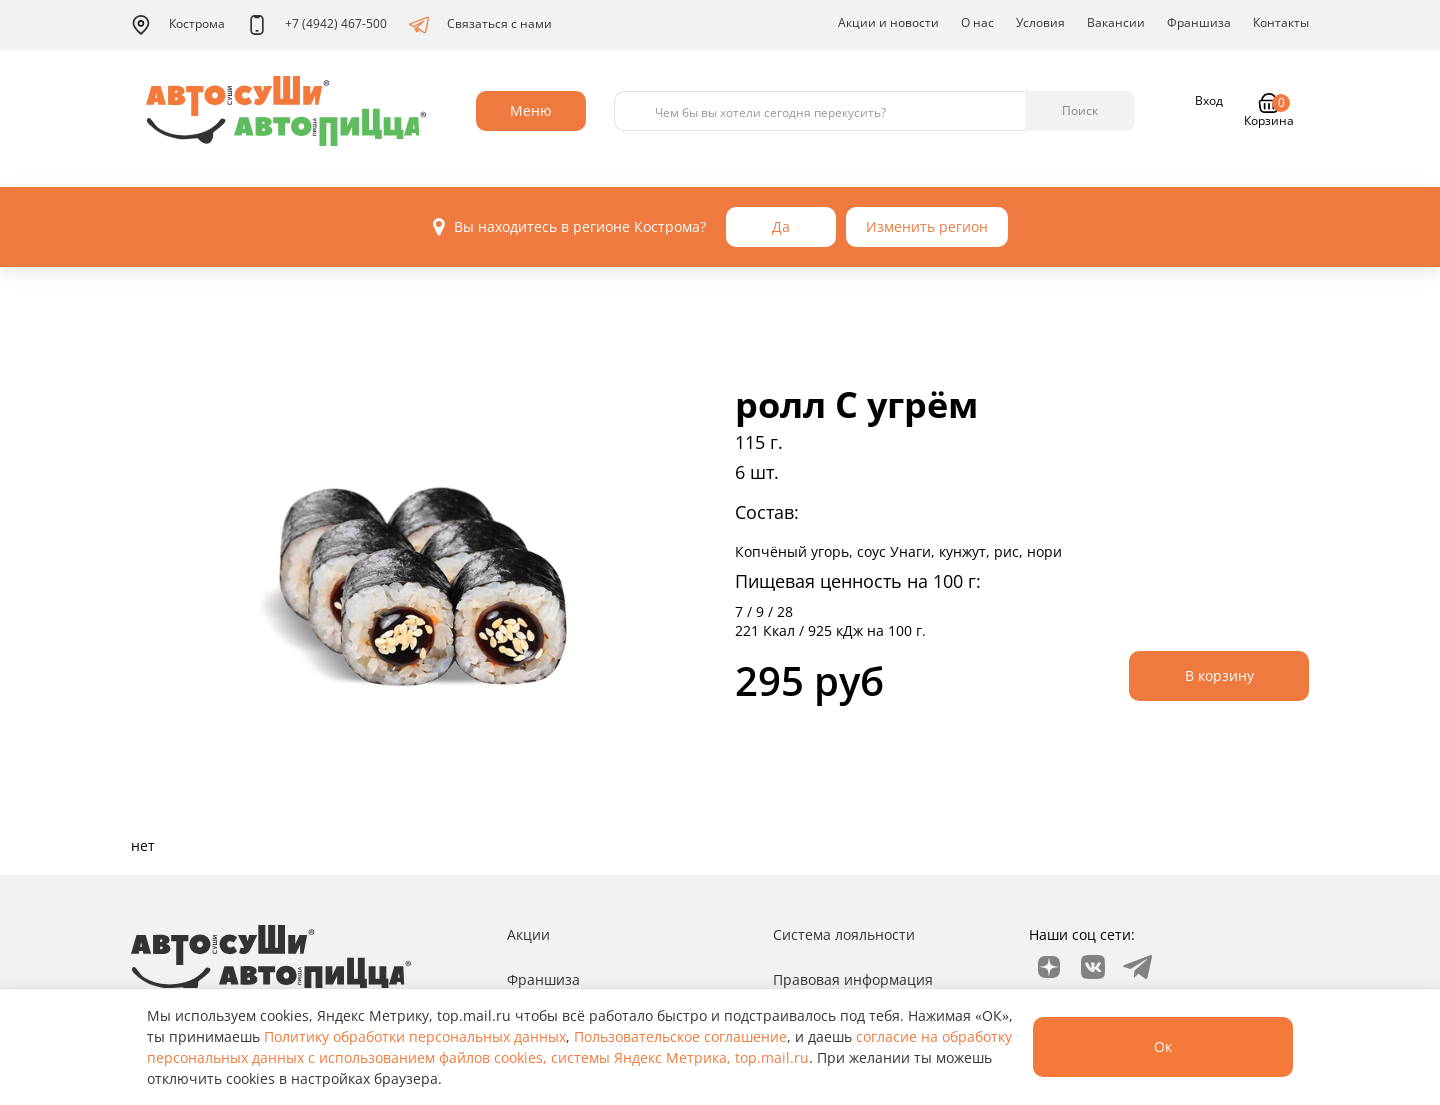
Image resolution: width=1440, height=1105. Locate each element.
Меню (531, 110)
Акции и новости (888, 22)
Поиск (1080, 110)
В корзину (1219, 675)
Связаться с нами (480, 25)
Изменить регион (927, 226)
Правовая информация (853, 979)
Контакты (1281, 22)
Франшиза (1199, 22)
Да (781, 226)
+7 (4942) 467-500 (317, 25)
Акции (528, 934)
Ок (1163, 1046)
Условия (1040, 22)
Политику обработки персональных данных (415, 1036)
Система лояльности (844, 934)
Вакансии (1116, 22)
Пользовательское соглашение (680, 1036)
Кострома (178, 25)
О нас (977, 22)
